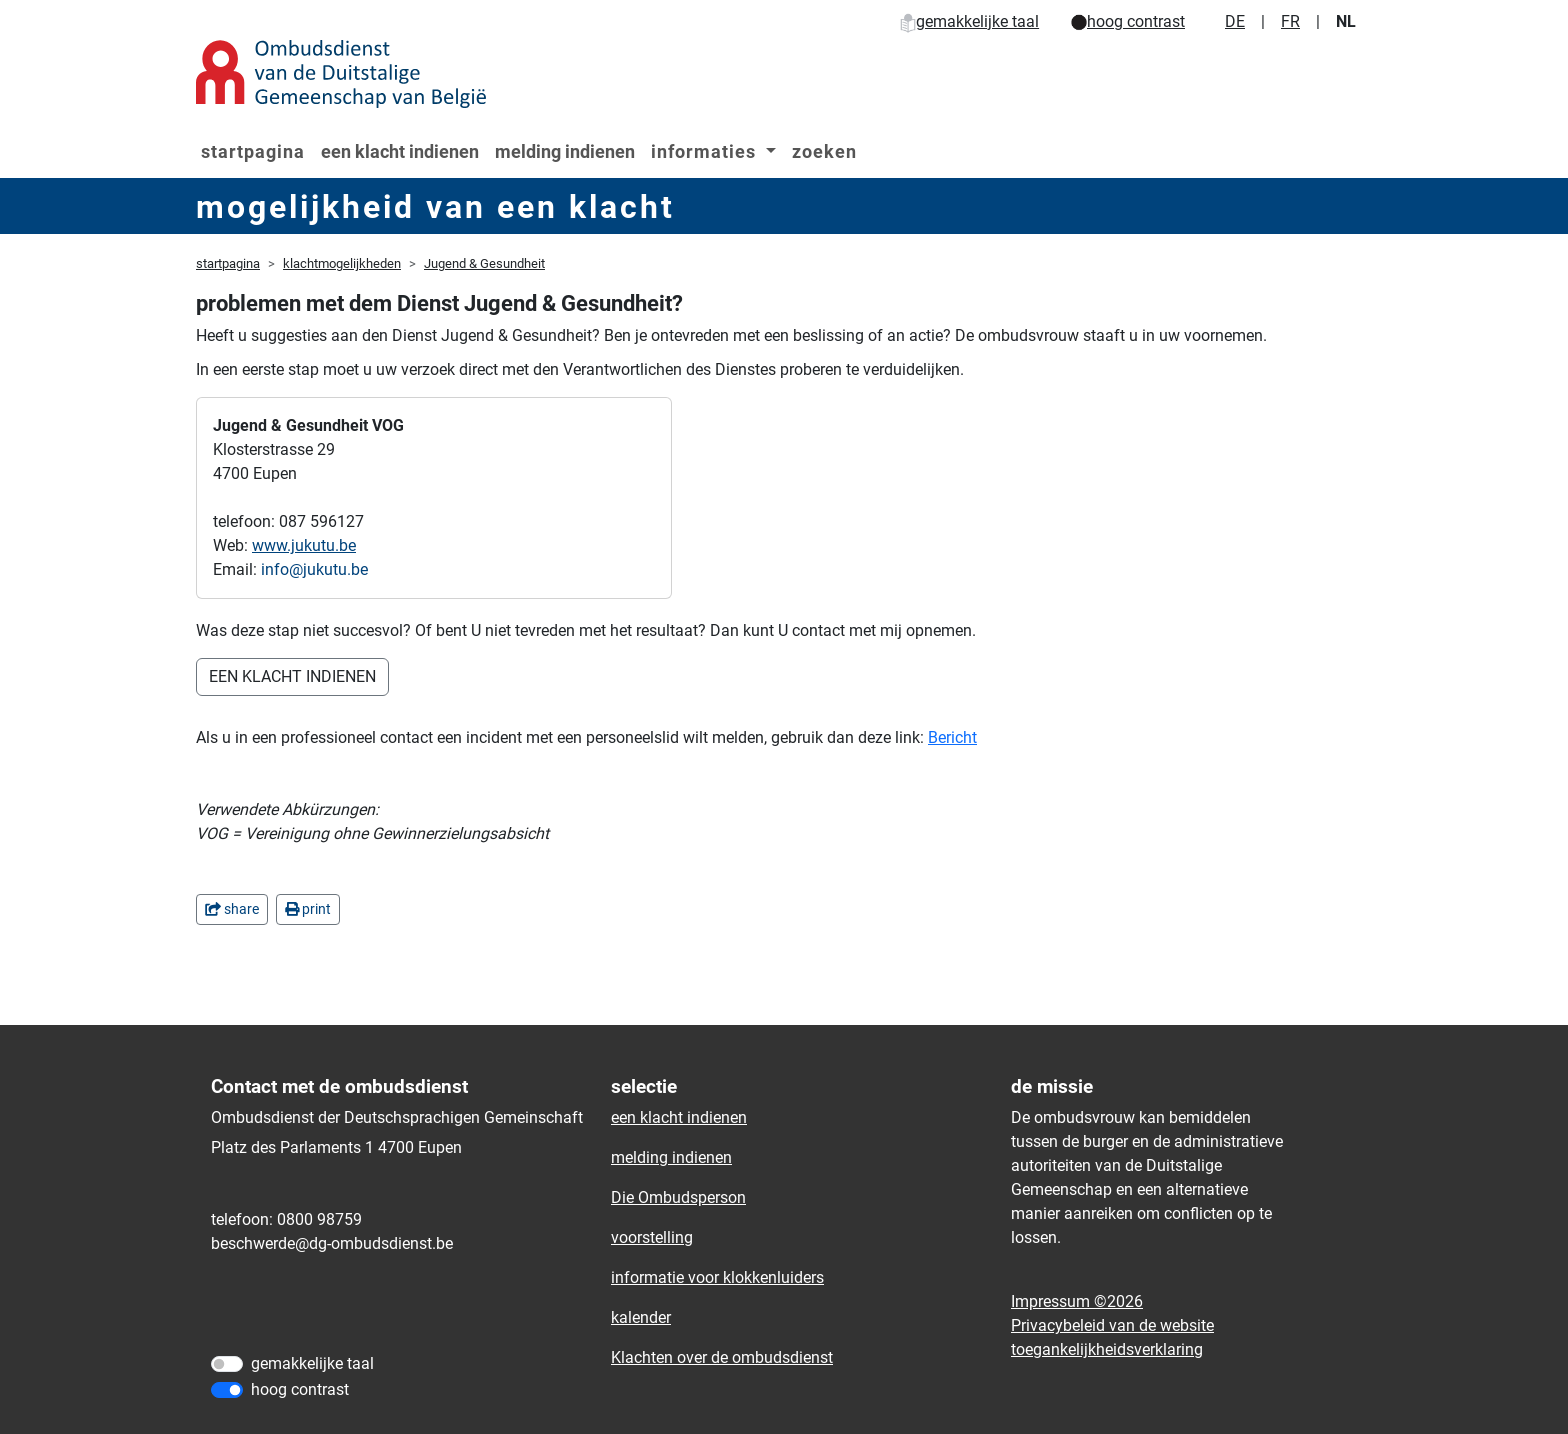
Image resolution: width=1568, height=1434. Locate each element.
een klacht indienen (400, 151)
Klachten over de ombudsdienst (722, 1357)
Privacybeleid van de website (1112, 1325)
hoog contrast (1128, 21)
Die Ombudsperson (678, 1197)
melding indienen (565, 151)
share (232, 909)
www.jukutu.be (304, 545)
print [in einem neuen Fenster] (308, 909)
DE (1235, 21)
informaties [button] (706, 151)
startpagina (253, 151)
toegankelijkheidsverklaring (1107, 1349)
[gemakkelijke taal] (227, 1364)
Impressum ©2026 (1077, 1301)
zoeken (824, 151)
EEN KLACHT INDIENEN (292, 676)
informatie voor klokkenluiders (717, 1277)
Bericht (952, 737)
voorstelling (652, 1237)
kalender (641, 1317)
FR (1290, 21)
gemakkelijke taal (969, 21)
